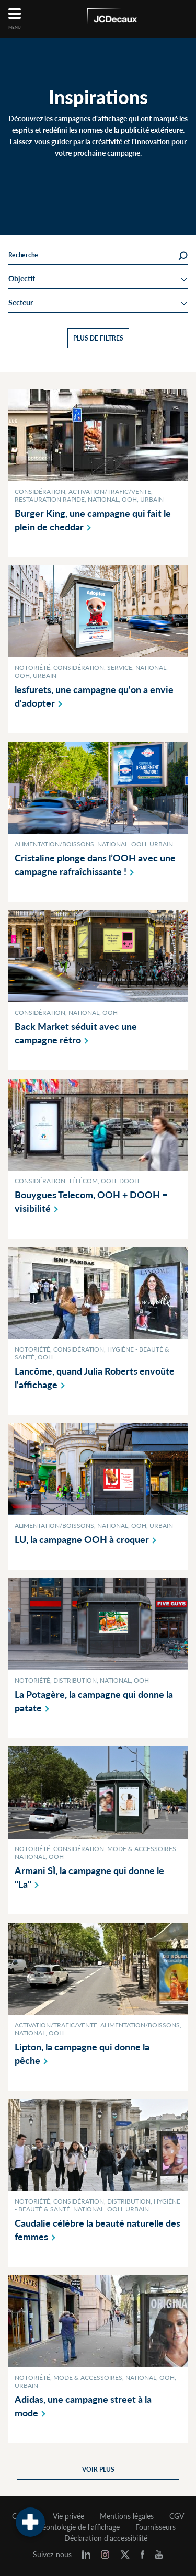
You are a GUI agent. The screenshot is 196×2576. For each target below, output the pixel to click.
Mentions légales (127, 2516)
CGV (176, 2516)
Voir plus (98, 2469)
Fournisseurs (155, 2527)
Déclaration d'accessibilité (105, 2538)
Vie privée (68, 2516)
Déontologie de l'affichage (78, 2527)
